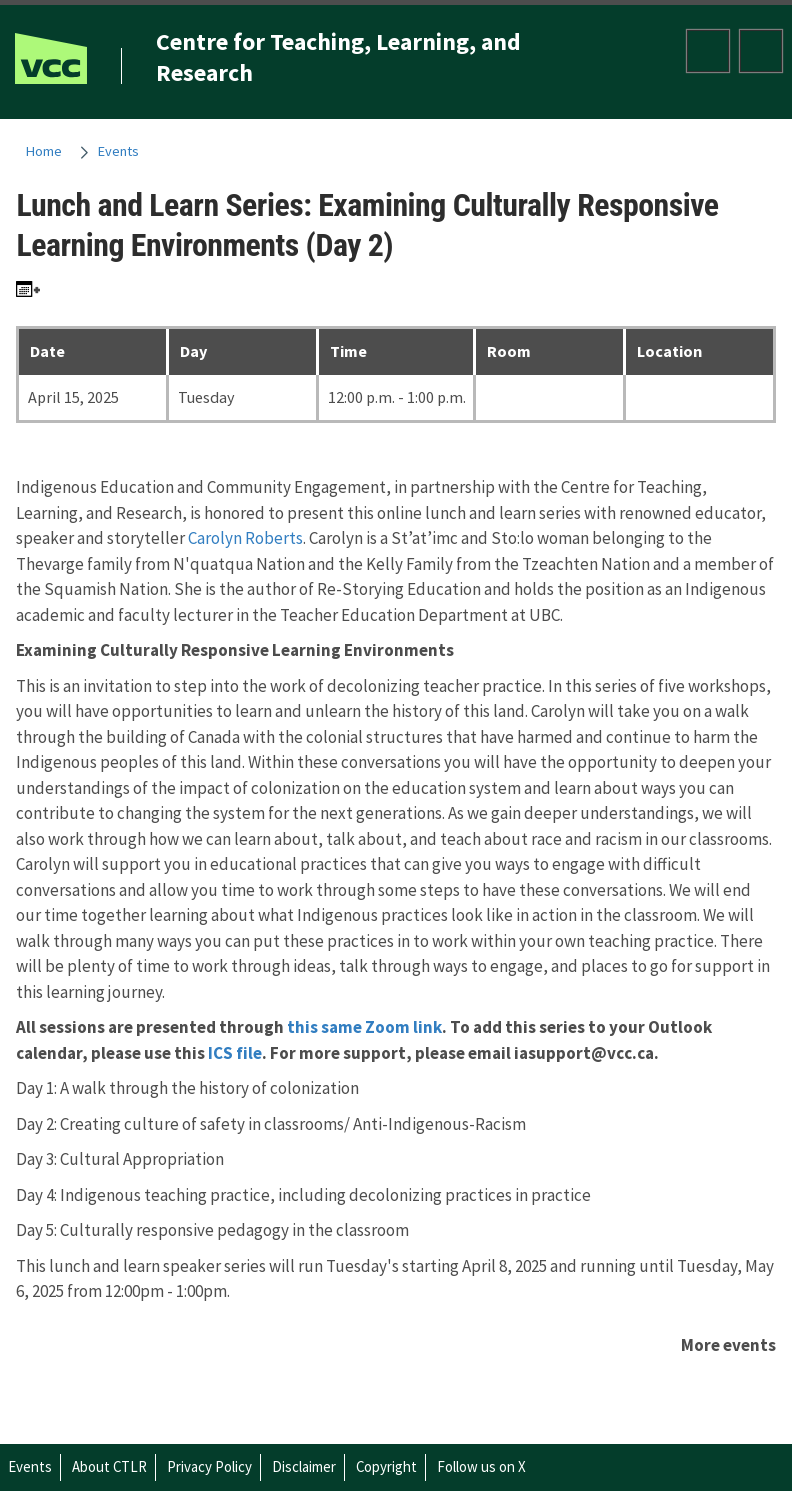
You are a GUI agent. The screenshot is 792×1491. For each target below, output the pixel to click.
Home (44, 151)
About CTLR (109, 1466)
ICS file (235, 1053)
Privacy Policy (209, 1466)
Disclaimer (304, 1466)
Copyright (386, 1466)
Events (118, 151)
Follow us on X (481, 1466)
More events (728, 1345)
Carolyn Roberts (245, 538)
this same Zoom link (364, 1027)
